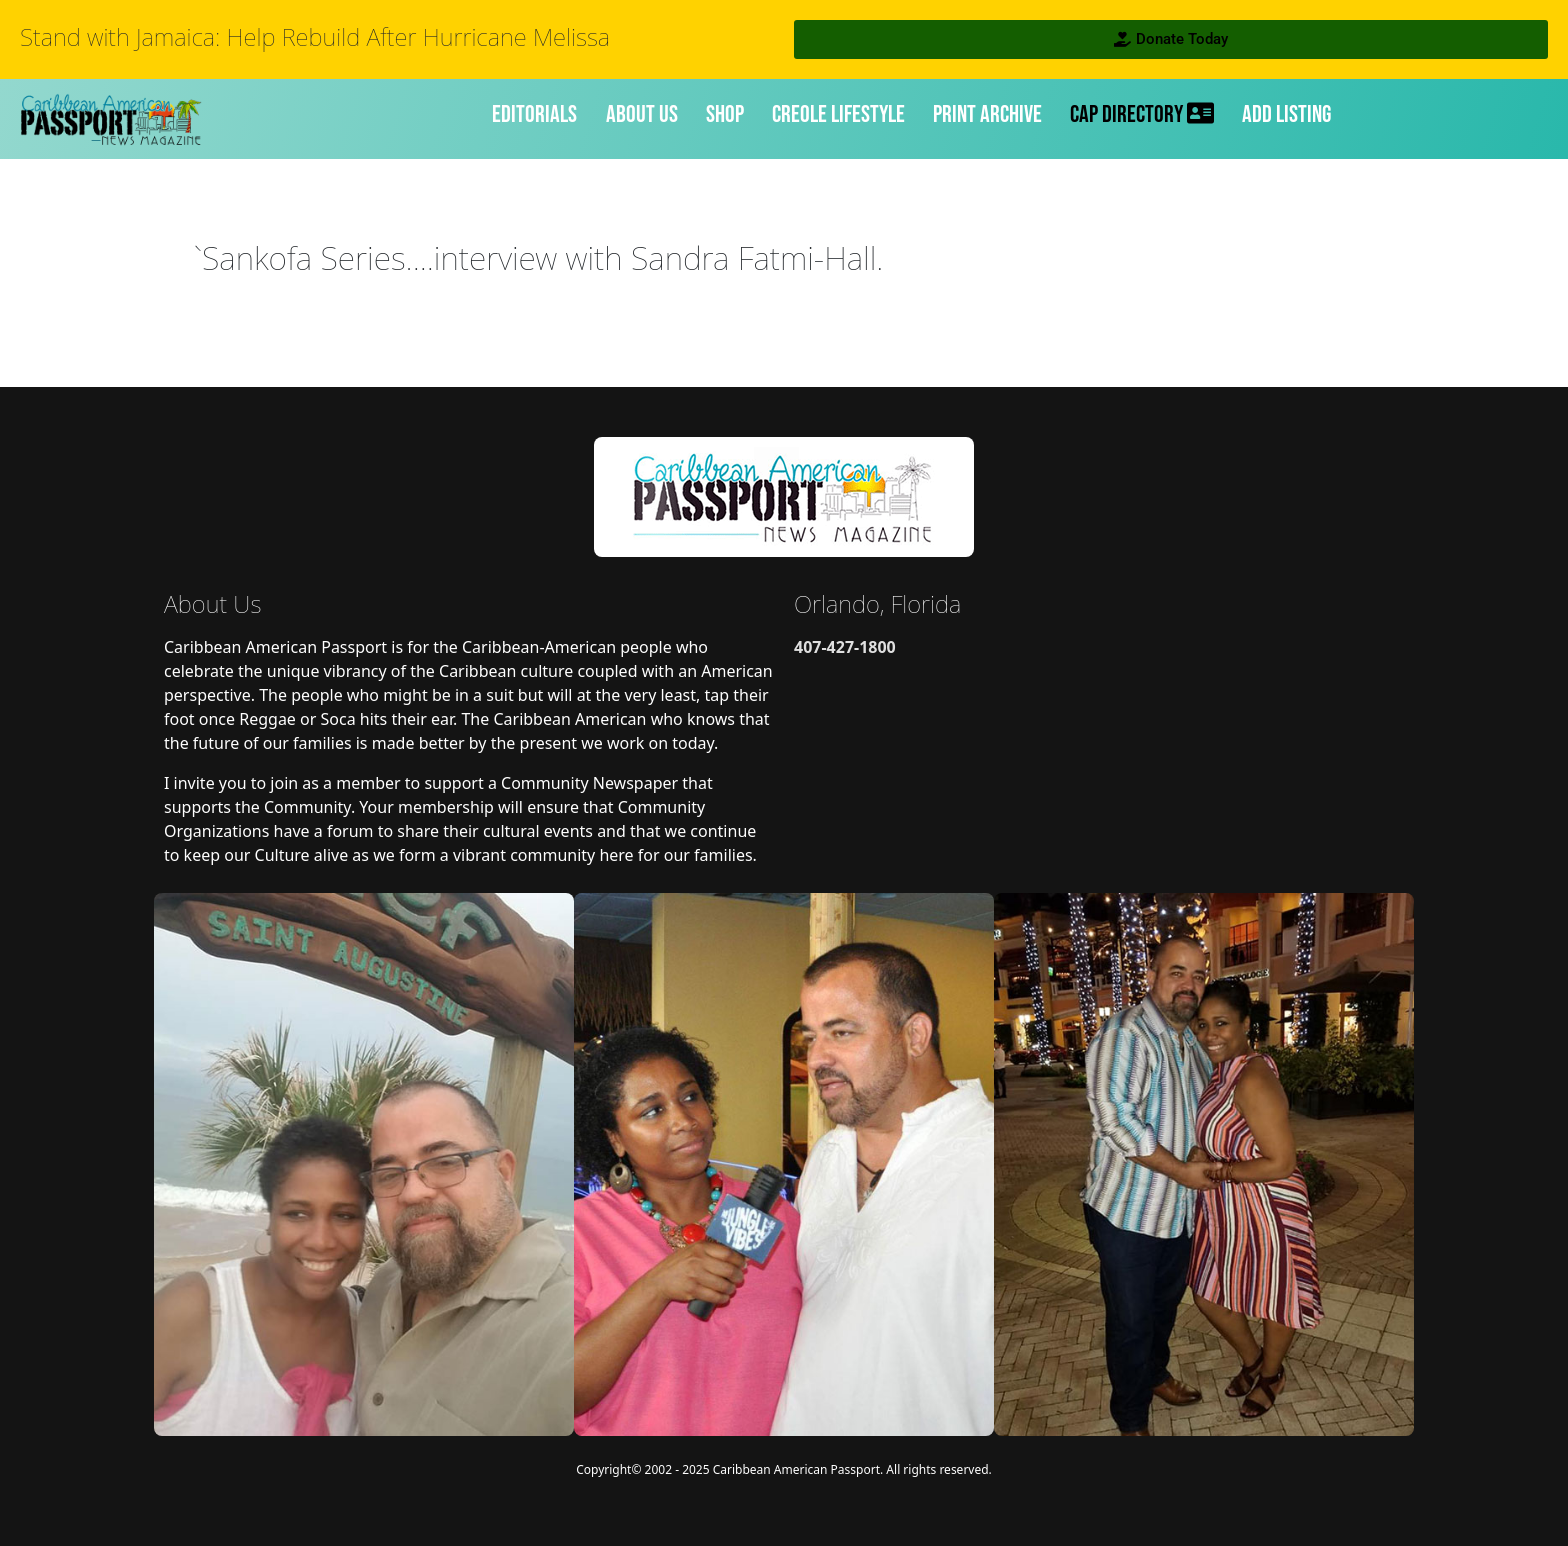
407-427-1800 (845, 647)
